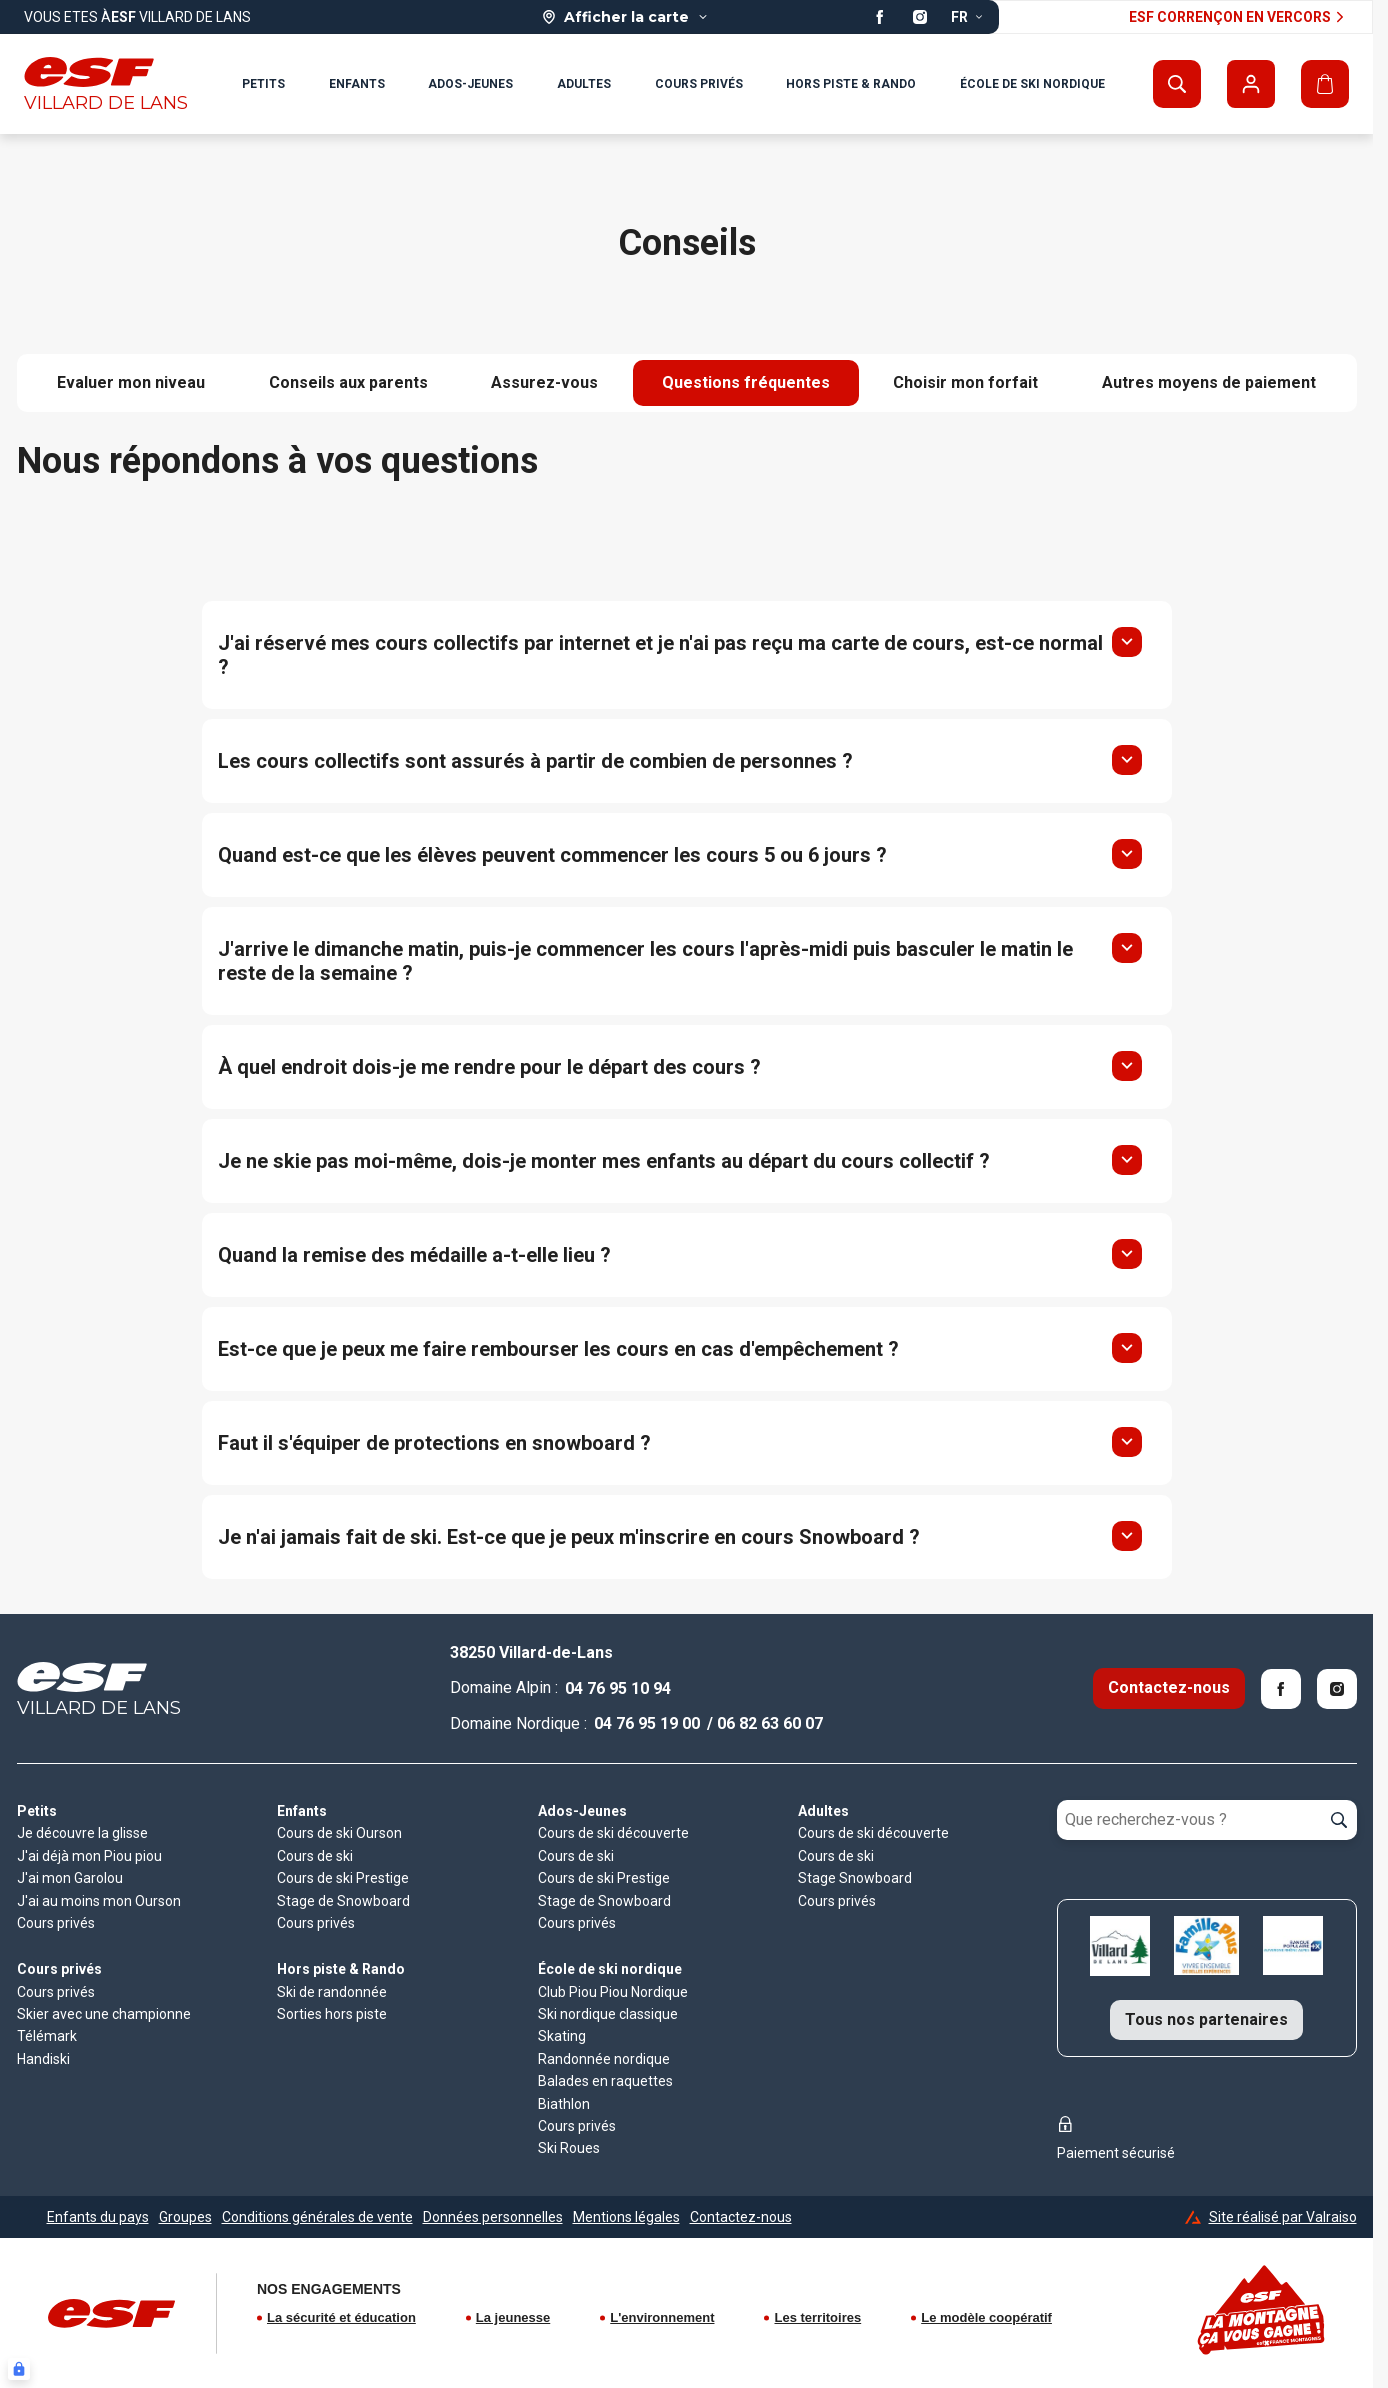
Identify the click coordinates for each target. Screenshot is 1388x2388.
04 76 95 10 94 (618, 1688)
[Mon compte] (1251, 84)
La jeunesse (513, 2317)
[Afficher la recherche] (1177, 84)
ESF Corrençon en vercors (1239, 17)
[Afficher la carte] (625, 17)
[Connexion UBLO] (19, 2369)
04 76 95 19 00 (647, 1723)
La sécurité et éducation (341, 2317)
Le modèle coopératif (986, 2317)
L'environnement (662, 2317)
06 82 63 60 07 (770, 1723)
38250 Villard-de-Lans (531, 1652)
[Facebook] (1281, 1689)
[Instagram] (1337, 1689)
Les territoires (817, 2317)
